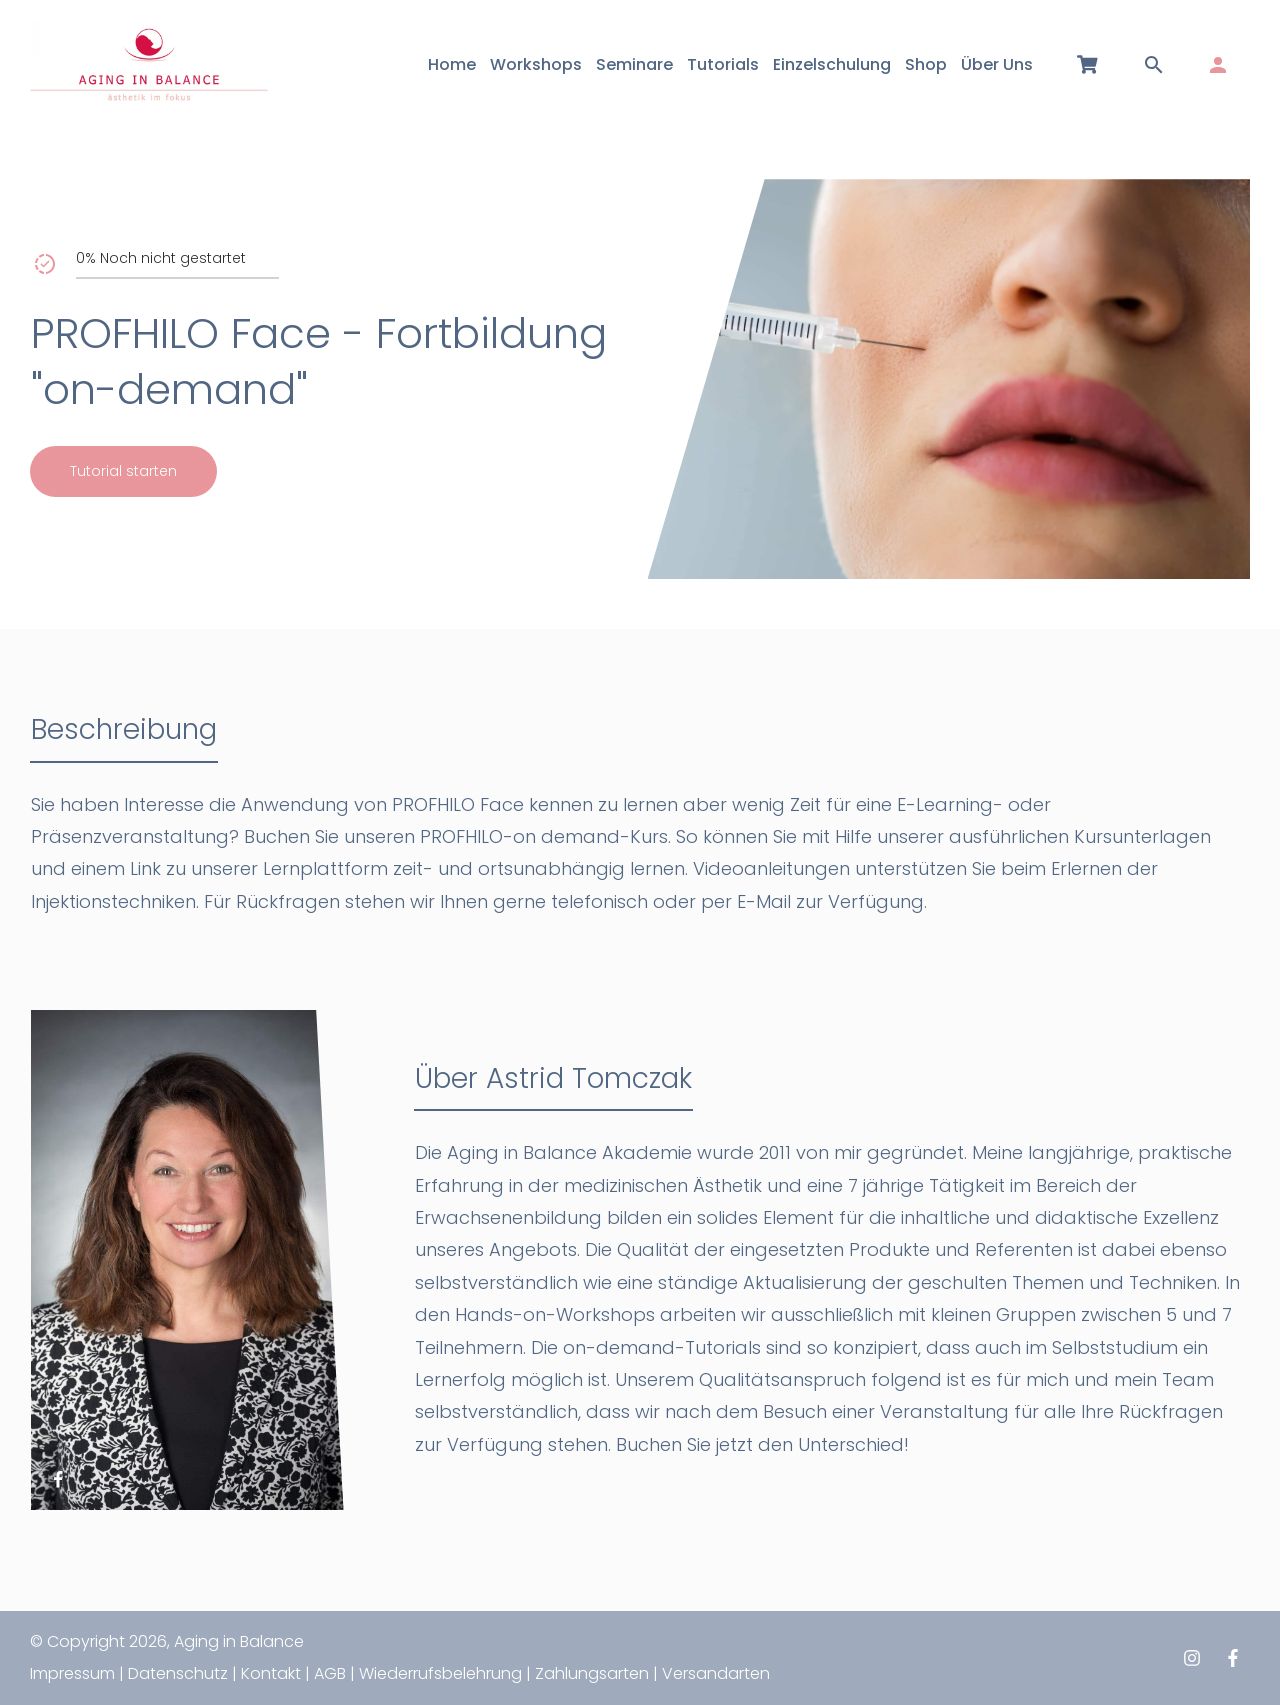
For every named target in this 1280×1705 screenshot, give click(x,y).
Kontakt (271, 1673)
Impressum (72, 1673)
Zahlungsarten (592, 1673)
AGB (330, 1673)
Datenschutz (178, 1673)
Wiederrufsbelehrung (440, 1673)
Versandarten (716, 1673)
